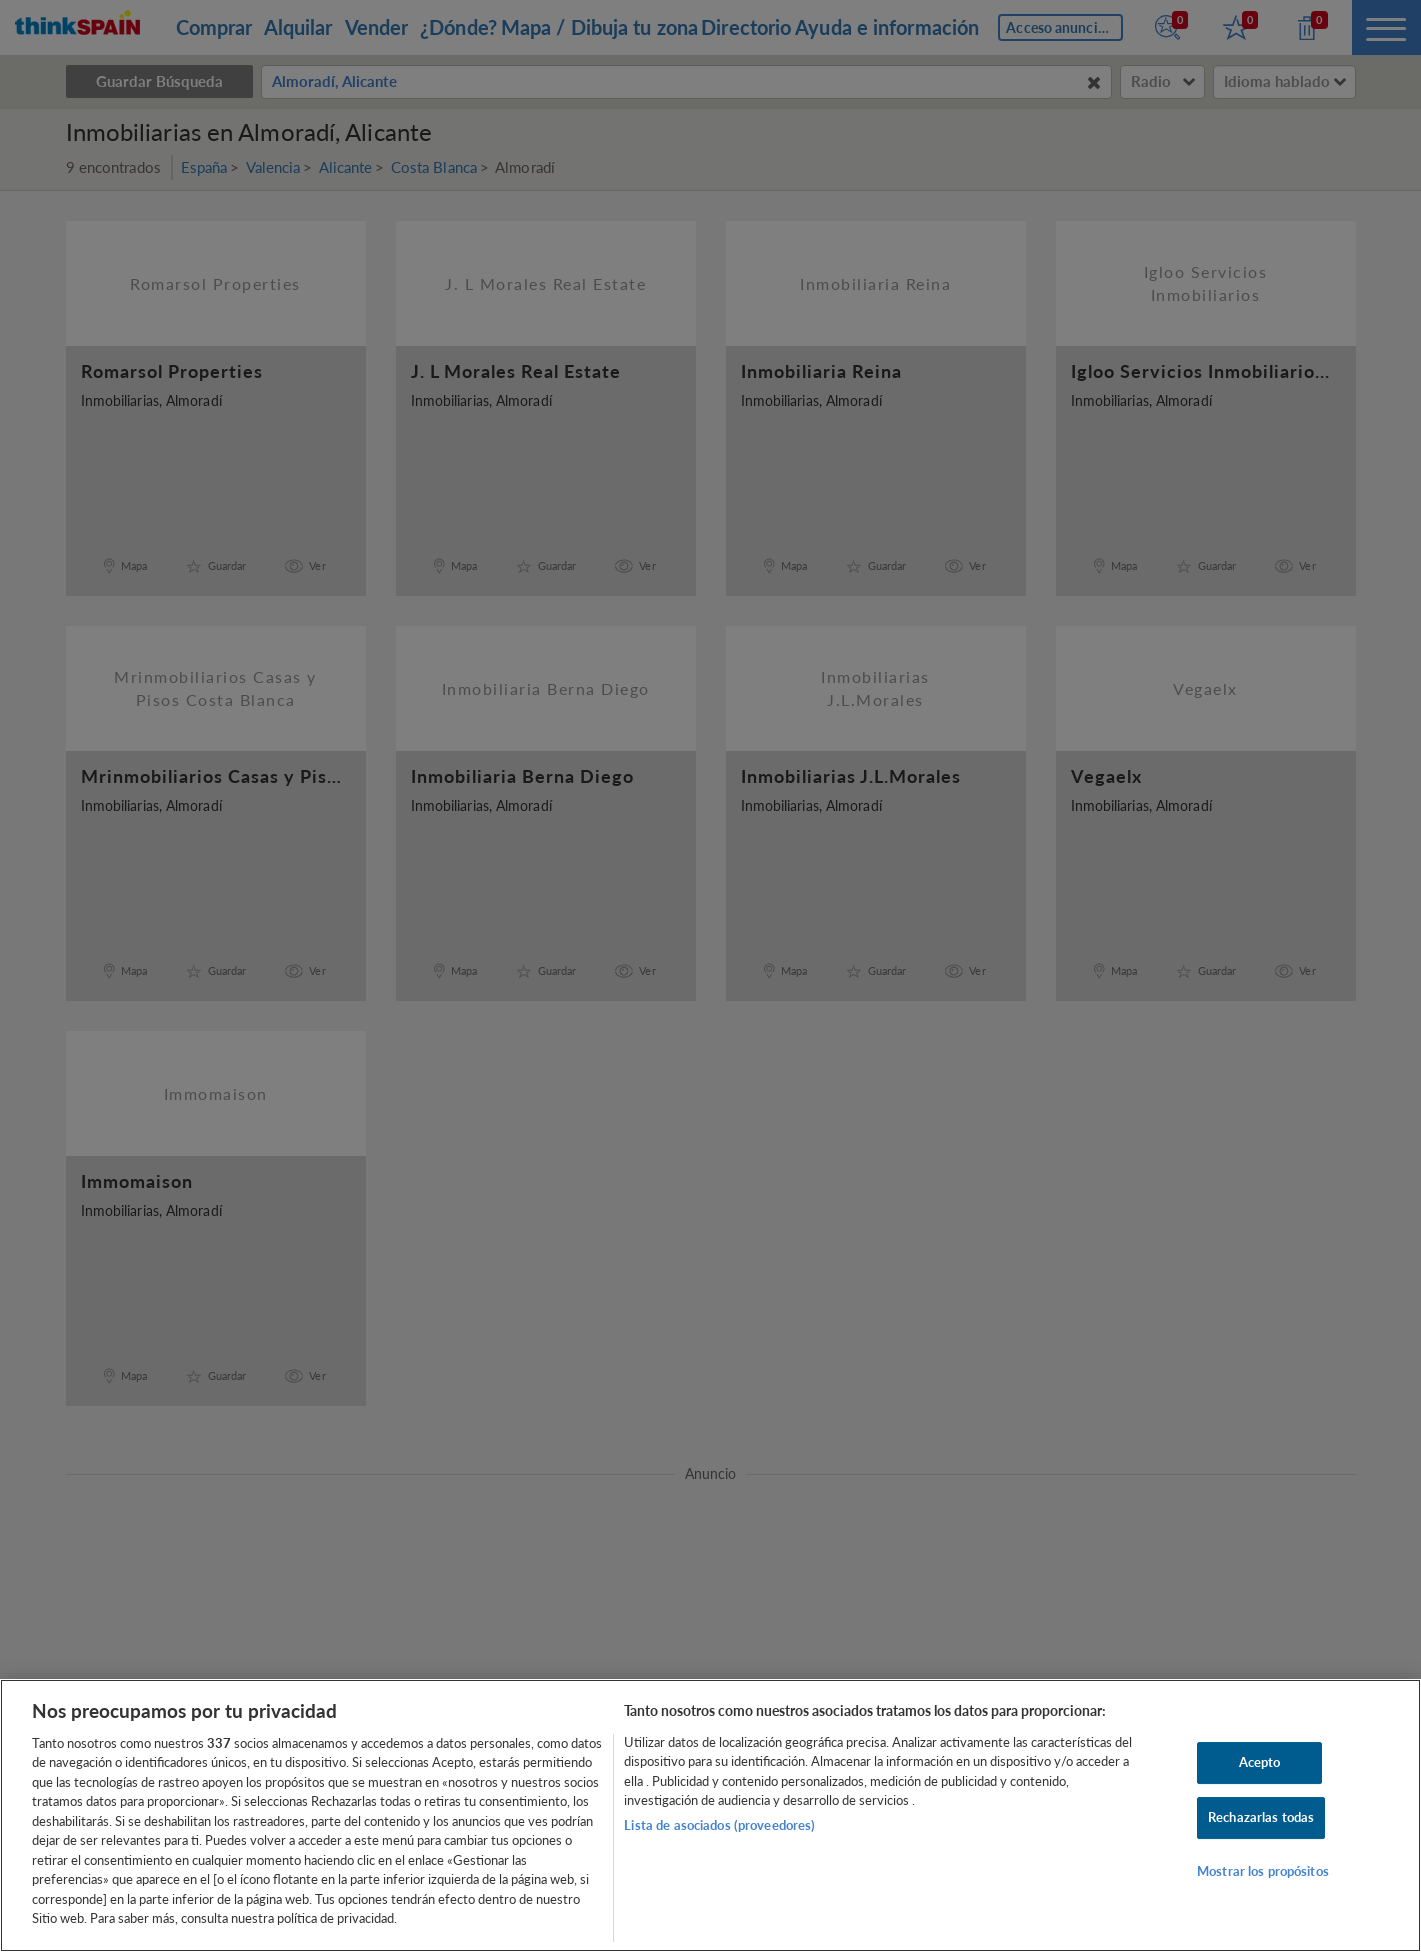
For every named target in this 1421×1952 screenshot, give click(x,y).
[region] (710, 1815)
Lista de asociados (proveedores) (719, 1825)
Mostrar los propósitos (1263, 1871)
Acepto (1260, 1763)
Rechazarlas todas (1261, 1817)
